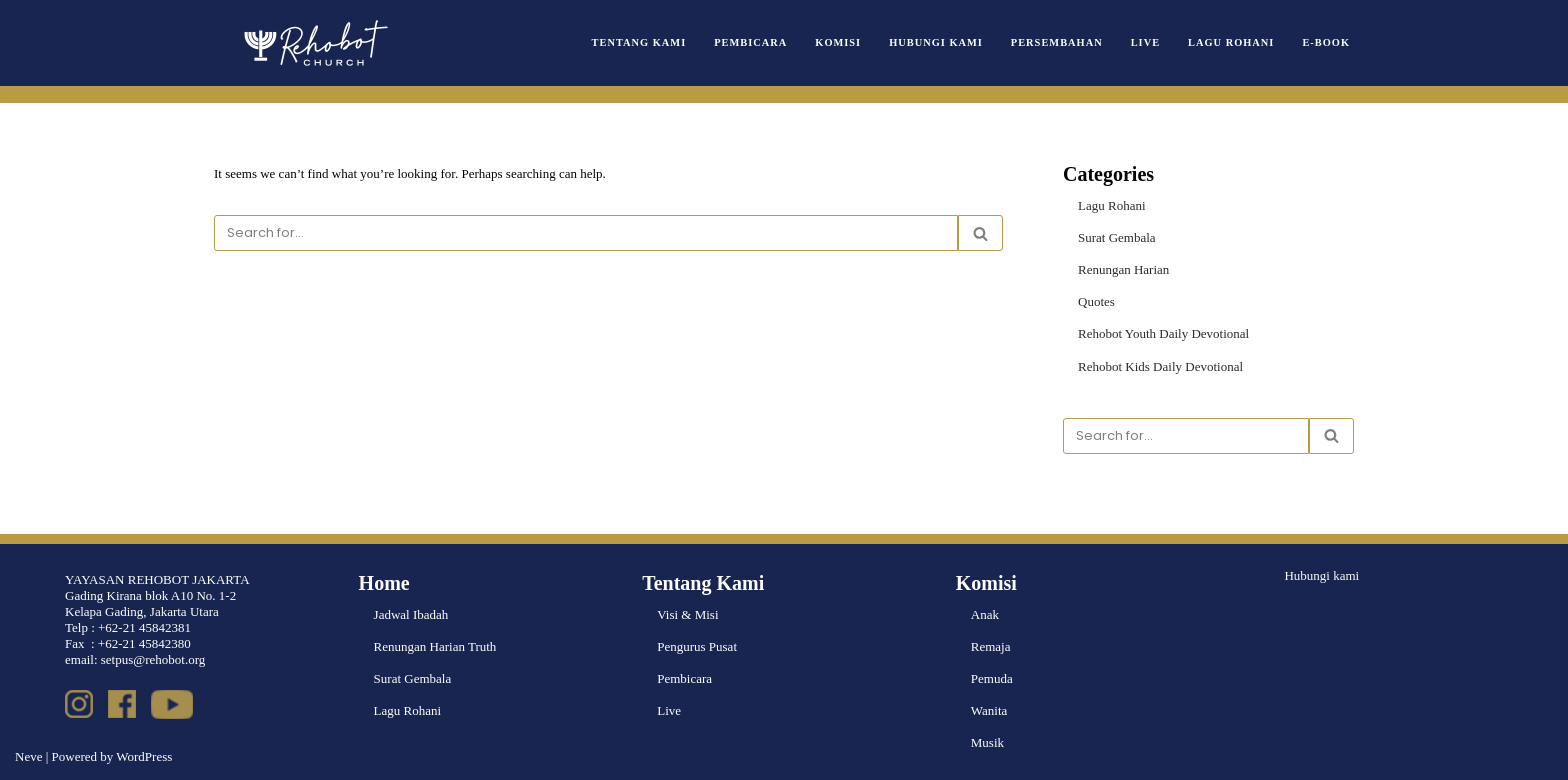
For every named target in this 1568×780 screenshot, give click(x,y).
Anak (985, 614)
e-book (1326, 42)
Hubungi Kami (936, 42)
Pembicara (750, 42)
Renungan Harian (1123, 269)
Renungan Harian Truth (435, 646)
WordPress (144, 756)
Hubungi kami (1321, 575)
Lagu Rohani (1231, 42)
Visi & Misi (687, 614)
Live (1145, 42)
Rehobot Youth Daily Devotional (1163, 333)
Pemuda (992, 678)
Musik (987, 742)
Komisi (838, 42)
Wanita (989, 710)
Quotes (1096, 301)
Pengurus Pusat (697, 646)
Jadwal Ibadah (411, 614)
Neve (28, 756)
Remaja (991, 646)
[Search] (586, 233)
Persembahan (1057, 42)
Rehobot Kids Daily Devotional (1160, 366)
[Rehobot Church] (314, 43)
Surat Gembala (1117, 237)
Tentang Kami (639, 42)
